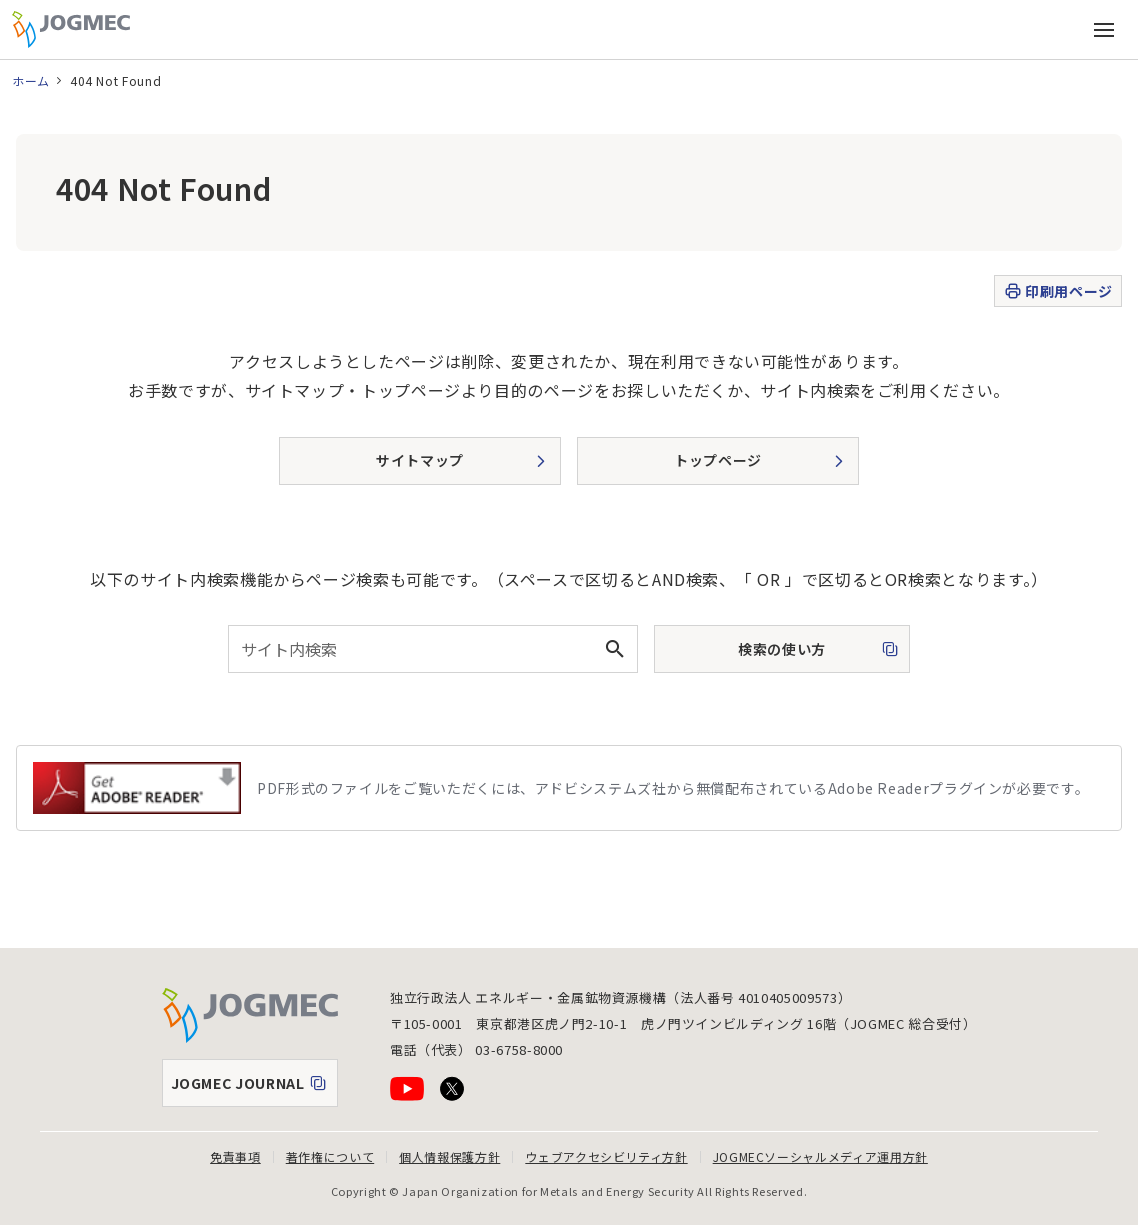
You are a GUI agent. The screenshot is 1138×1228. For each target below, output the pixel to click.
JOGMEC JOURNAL (254, 1088)
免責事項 (235, 1156)
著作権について (330, 1156)
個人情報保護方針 (449, 1156)
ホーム (31, 80)
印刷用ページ (1057, 291)
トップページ (718, 460)
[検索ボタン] (614, 649)
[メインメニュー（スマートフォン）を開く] (1104, 30)
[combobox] (433, 649)
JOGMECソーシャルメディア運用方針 (820, 1156)
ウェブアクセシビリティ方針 (606, 1156)
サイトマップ (420, 460)
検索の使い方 (764, 655)
